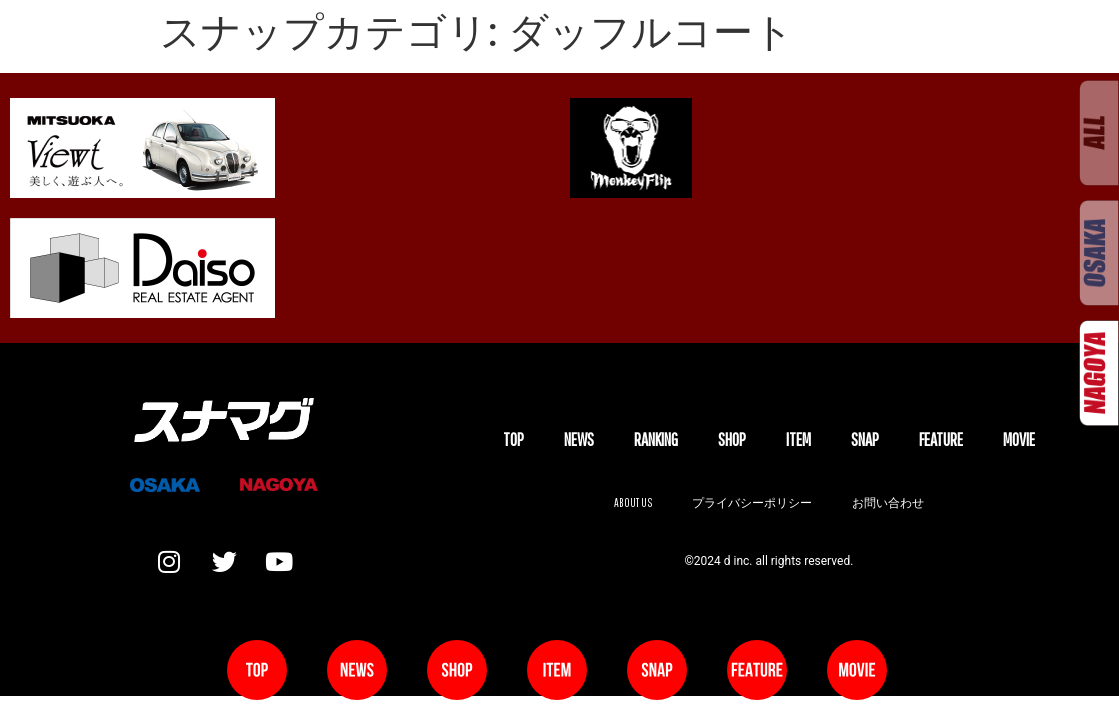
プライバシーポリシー (752, 502)
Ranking (656, 439)
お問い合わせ (888, 502)
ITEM (798, 439)
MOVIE (1019, 439)
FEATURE (941, 439)
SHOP (732, 439)
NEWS (579, 439)
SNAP (865, 439)
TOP (513, 439)
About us (633, 502)
